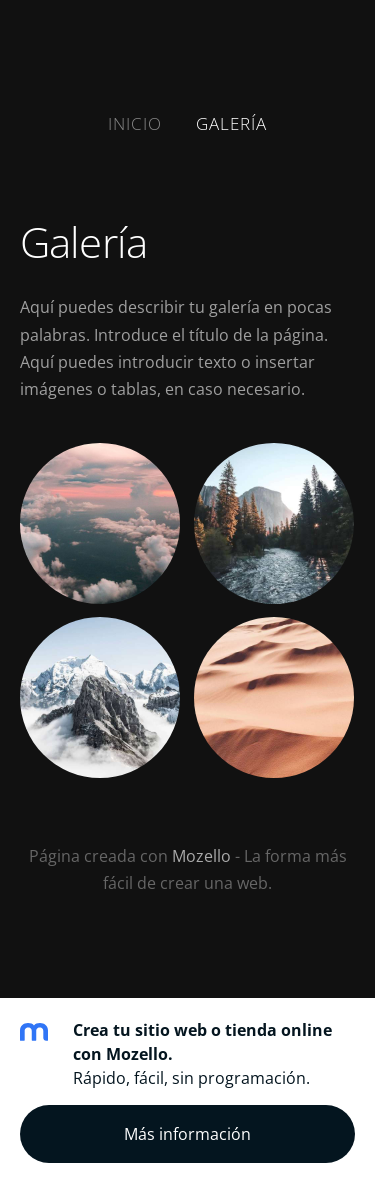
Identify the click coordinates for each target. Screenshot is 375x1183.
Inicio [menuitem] (135, 123)
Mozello (201, 856)
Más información (187, 1134)
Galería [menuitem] (231, 123)
